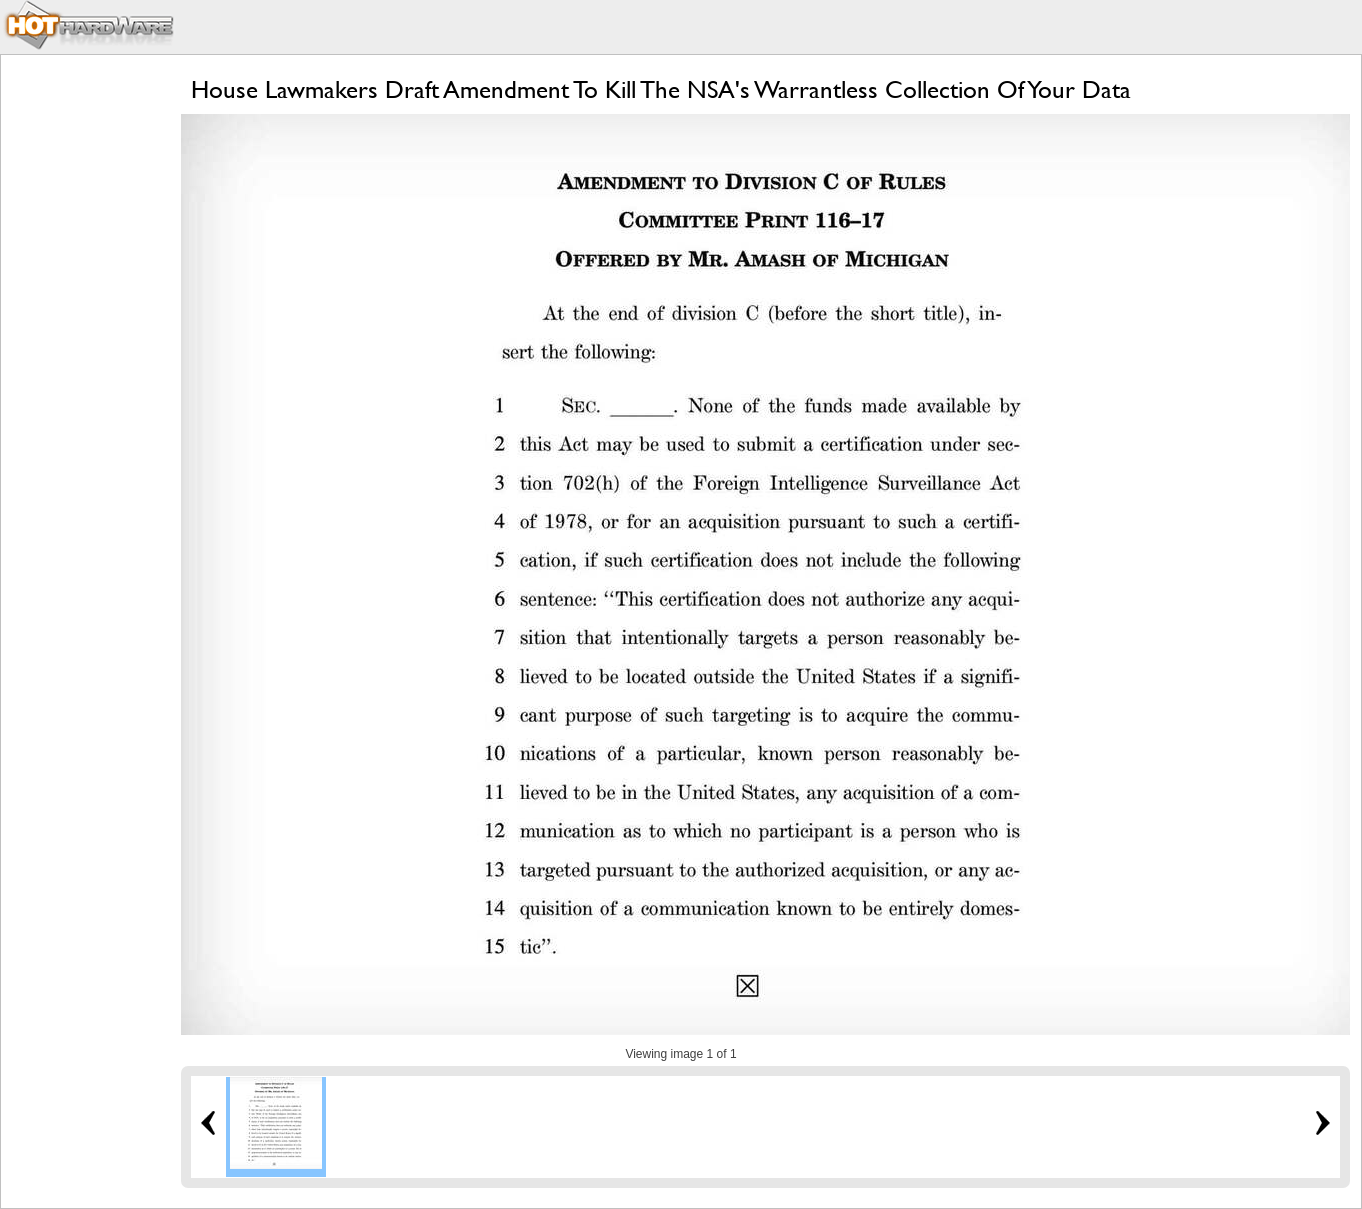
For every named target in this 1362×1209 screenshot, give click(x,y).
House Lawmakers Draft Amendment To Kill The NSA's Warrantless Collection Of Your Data (661, 89)
